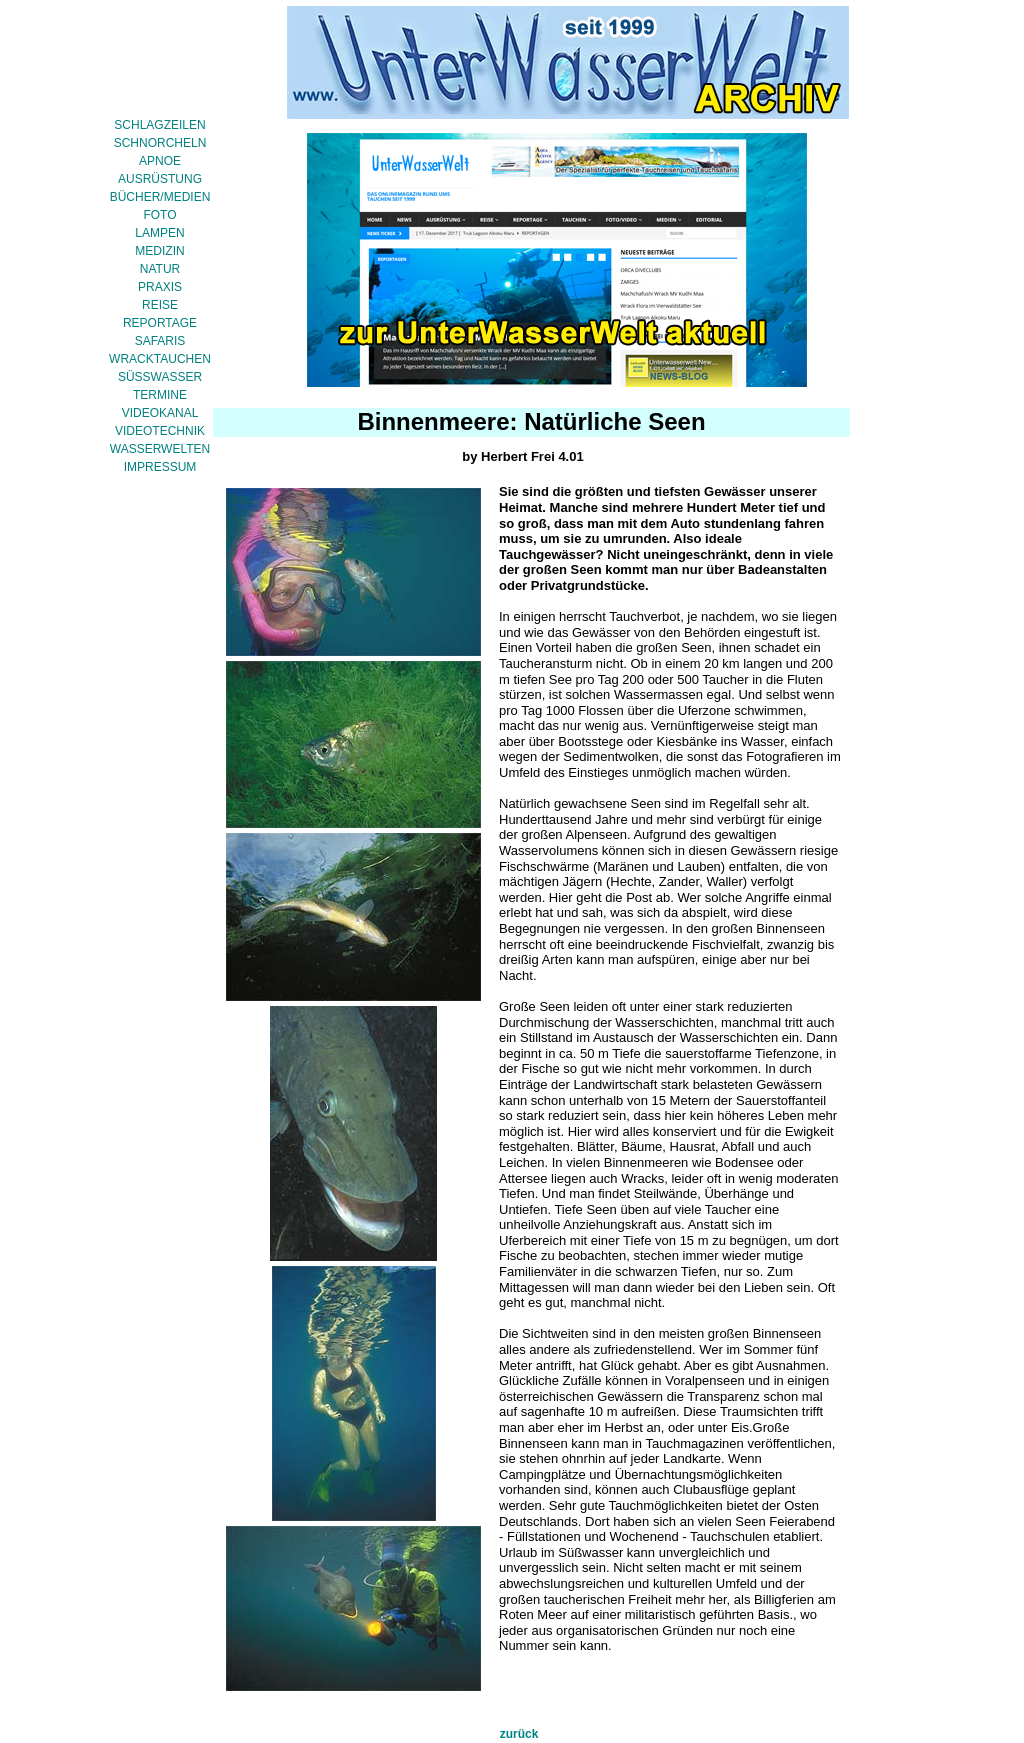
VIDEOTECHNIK (160, 431)
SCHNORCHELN (160, 143)
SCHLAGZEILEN (159, 125)
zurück (519, 1734)
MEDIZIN (159, 251)
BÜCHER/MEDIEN (160, 197)
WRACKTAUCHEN (160, 359)
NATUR (160, 269)
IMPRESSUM (160, 467)
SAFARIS (160, 341)
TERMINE (160, 395)
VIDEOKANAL (160, 413)
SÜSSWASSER (160, 377)
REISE (160, 305)
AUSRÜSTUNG (160, 179)
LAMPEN (159, 233)
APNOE (160, 161)
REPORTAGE (160, 323)
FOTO (159, 215)
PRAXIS (160, 287)
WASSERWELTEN (160, 449)
